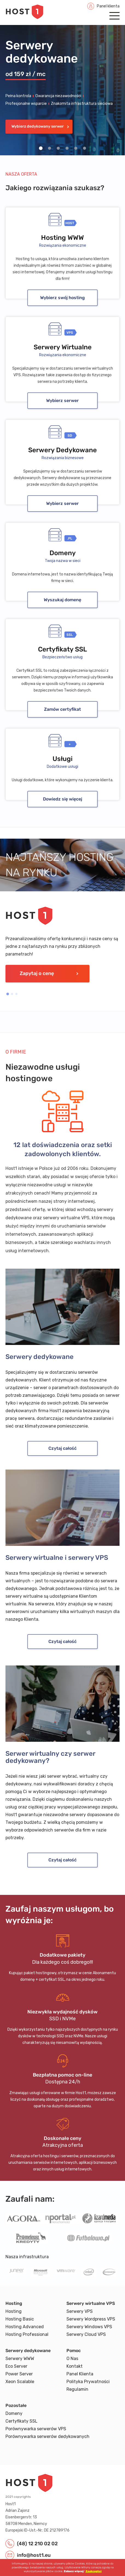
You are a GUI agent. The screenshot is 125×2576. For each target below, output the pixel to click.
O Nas (72, 2358)
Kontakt (74, 2366)
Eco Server (16, 2366)
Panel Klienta (79, 2373)
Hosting (13, 2311)
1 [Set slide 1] (40, 148)
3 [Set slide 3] (58, 148)
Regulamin (77, 2389)
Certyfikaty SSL (21, 2421)
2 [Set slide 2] (49, 148)
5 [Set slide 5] (75, 148)
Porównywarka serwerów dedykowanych (47, 2436)
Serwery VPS (79, 2311)
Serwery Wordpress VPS (90, 2319)
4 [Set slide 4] (67, 148)
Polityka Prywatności (88, 2381)
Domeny (13, 2413)
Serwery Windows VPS (89, 2326)
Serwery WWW (19, 2358)
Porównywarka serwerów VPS (35, 2428)
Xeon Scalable (19, 2381)
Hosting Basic (19, 2319)
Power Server (19, 2373)
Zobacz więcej (73, 2571)
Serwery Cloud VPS (86, 2334)
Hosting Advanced (24, 2326)
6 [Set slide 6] (84, 148)
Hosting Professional (26, 2334)
